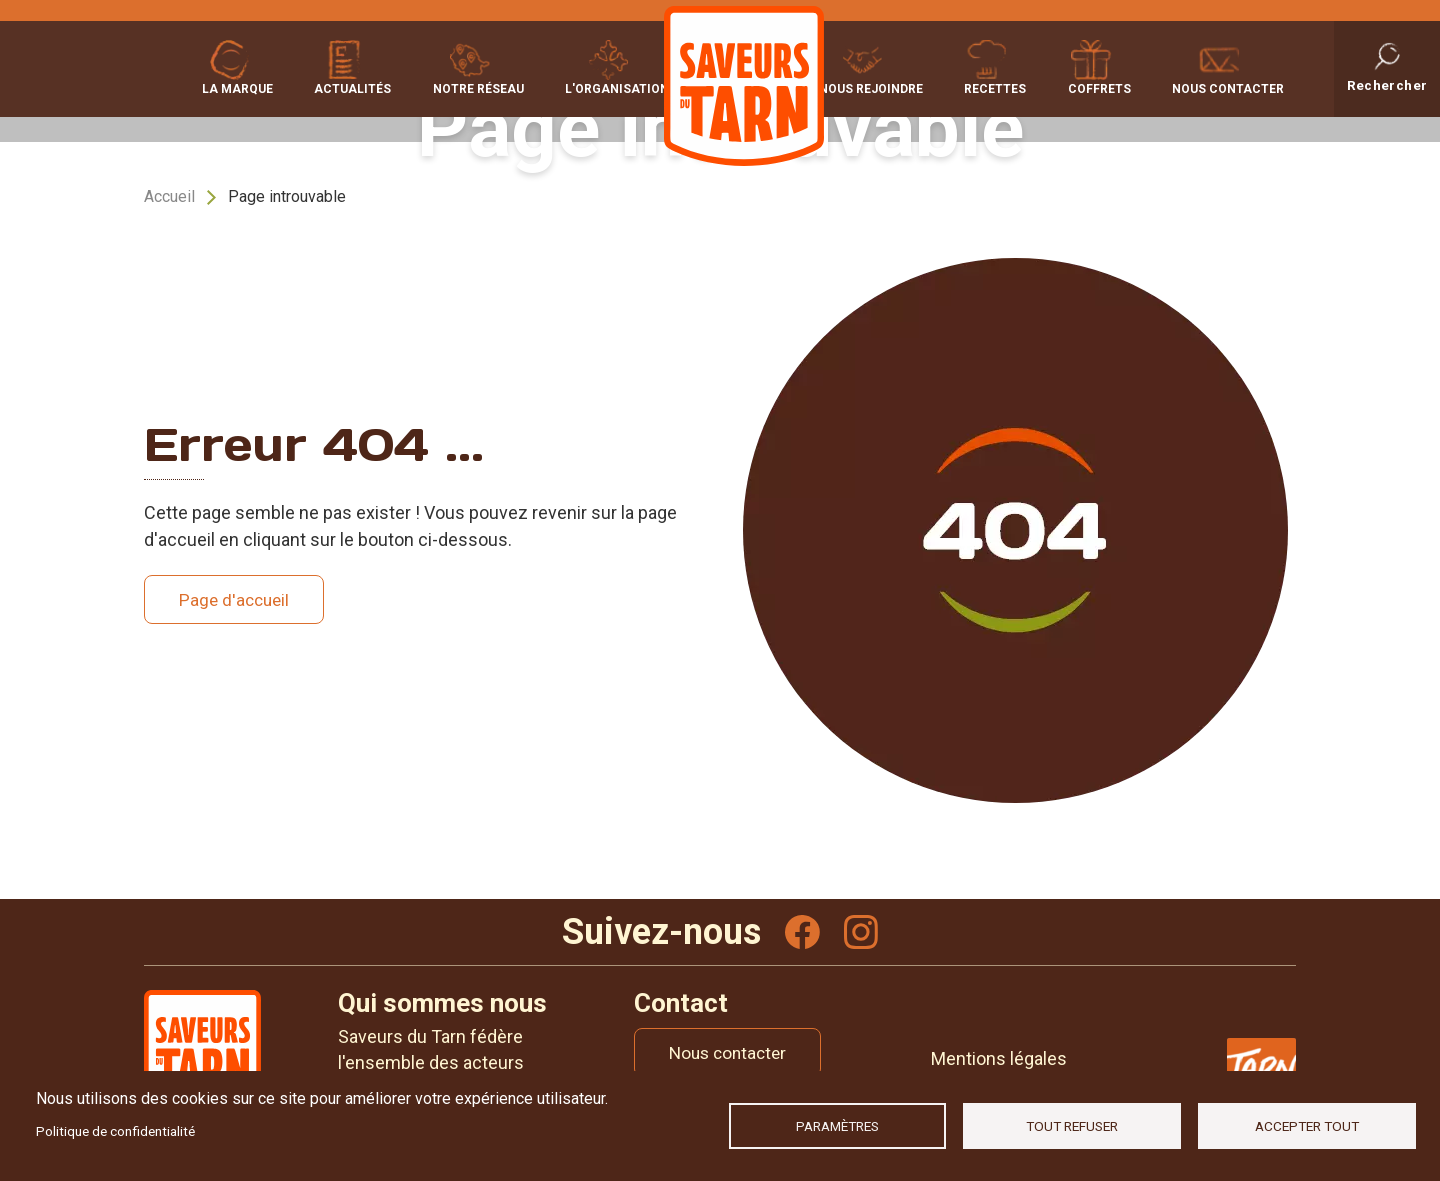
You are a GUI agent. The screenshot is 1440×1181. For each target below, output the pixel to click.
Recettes (1008, 87)
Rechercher (1387, 84)
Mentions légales (999, 1060)
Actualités (346, 87)
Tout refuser (1072, 1126)
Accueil (169, 196)
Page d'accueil (237, 599)
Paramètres (837, 1126)
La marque (237, 87)
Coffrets (1105, 87)
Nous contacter (1228, 87)
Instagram (862, 933)
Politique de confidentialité (115, 1131)
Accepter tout (1307, 1126)
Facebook (802, 933)
